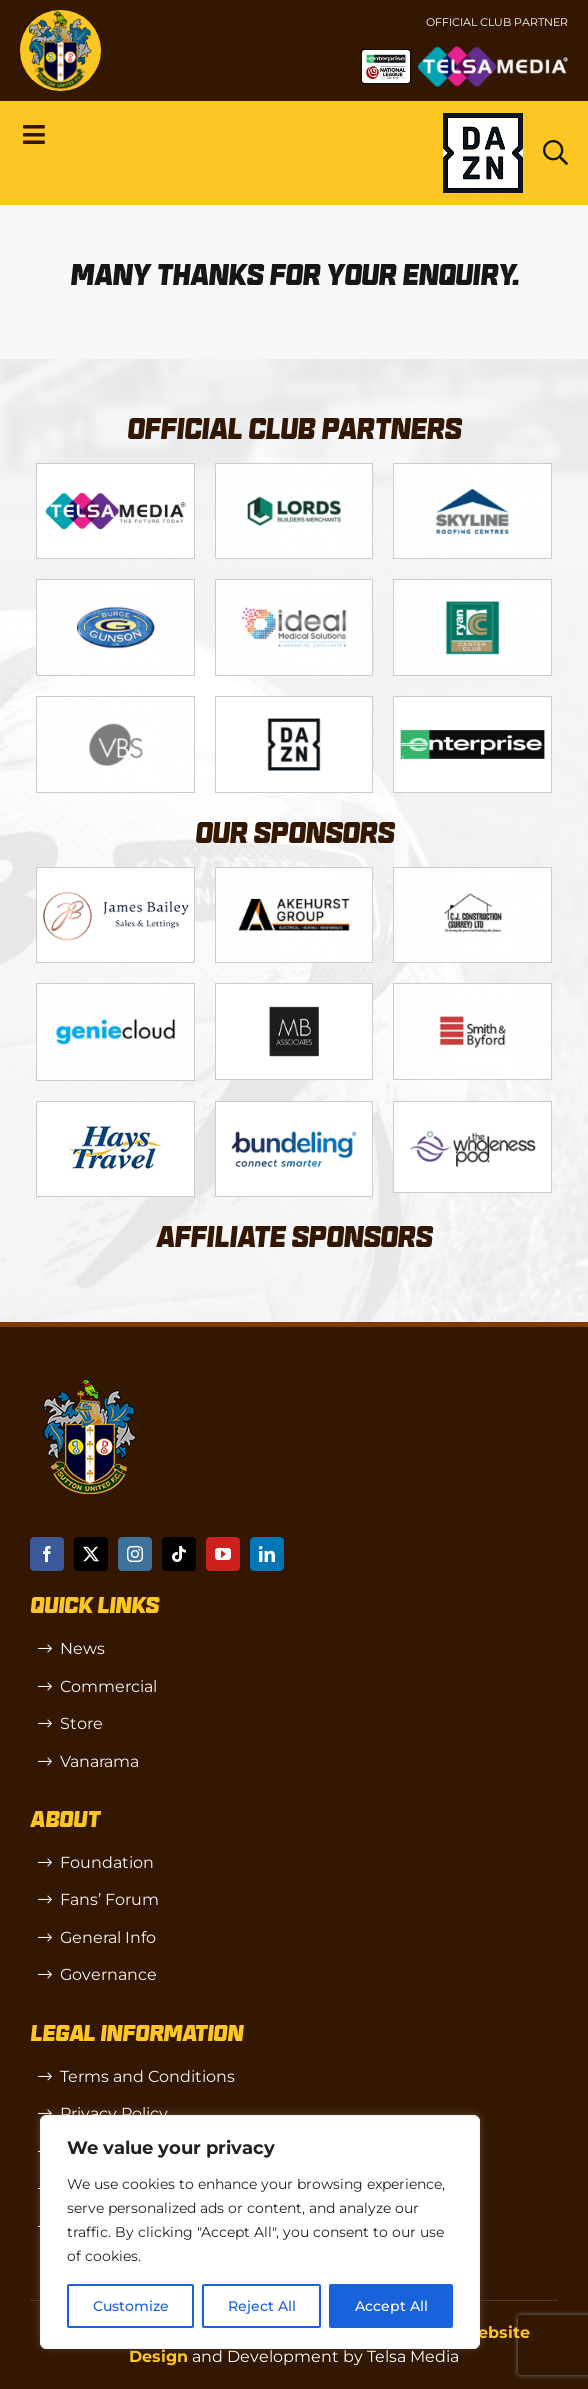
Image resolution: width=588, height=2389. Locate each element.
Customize (131, 2306)
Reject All (262, 2306)
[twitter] (91, 1554)
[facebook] (47, 1554)
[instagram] (135, 1554)
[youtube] (223, 1554)
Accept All (391, 2306)
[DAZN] (294, 704)
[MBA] (294, 991)
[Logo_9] (294, 587)
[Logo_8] (115, 991)
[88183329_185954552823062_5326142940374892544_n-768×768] (115, 1109)
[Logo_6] (294, 875)
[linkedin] (267, 1554)
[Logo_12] (472, 471)
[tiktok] (179, 1554)
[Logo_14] (115, 704)
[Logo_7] (472, 875)
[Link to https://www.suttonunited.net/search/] (555, 152)
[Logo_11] (472, 587)
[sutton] (60, 17)
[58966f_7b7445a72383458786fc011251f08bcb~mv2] (472, 1109)
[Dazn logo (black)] (483, 153)
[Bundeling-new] (294, 1109)
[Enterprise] (472, 704)
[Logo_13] (472, 991)
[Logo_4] (115, 587)
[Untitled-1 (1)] (493, 53)
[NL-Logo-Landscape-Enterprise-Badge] (386, 56)
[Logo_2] (294, 471)
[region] (260, 2232)
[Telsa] (115, 471)
